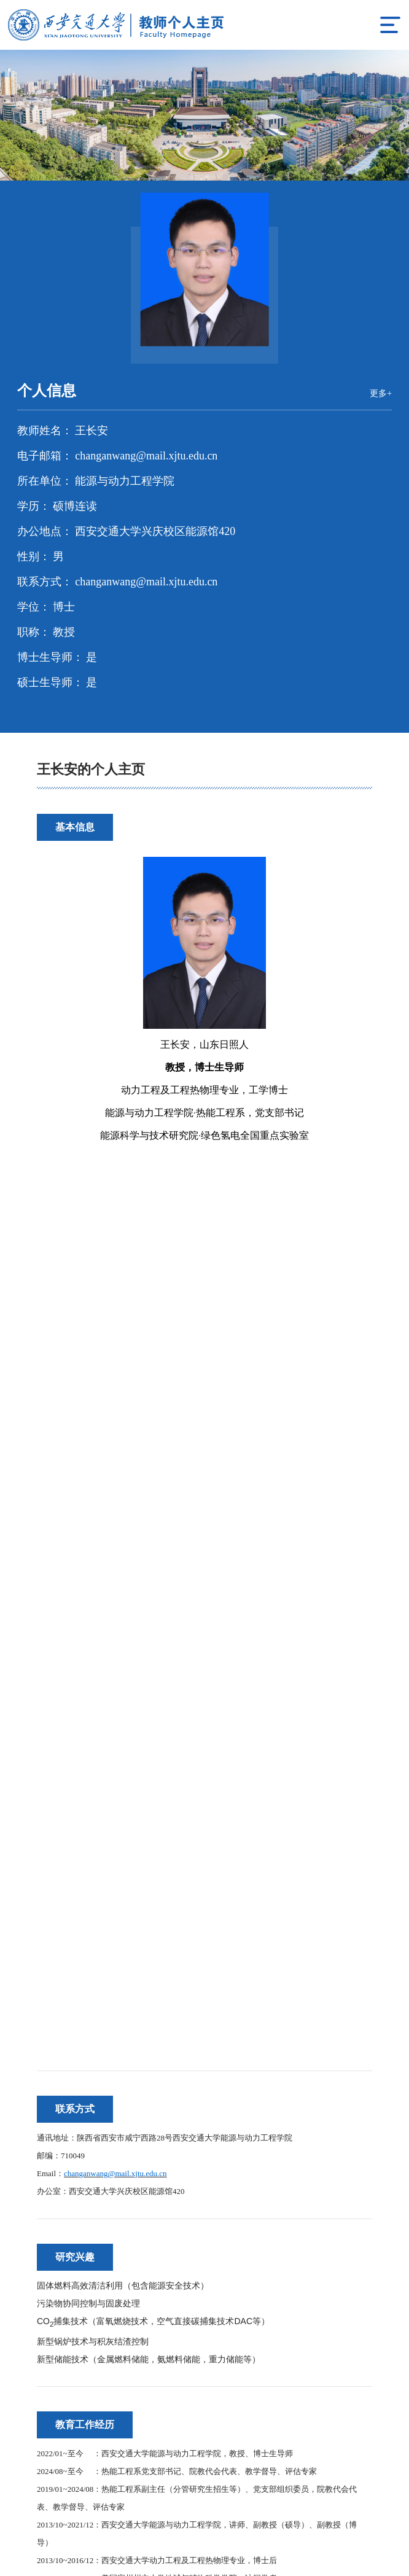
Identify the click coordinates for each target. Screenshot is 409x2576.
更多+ (379, 394)
